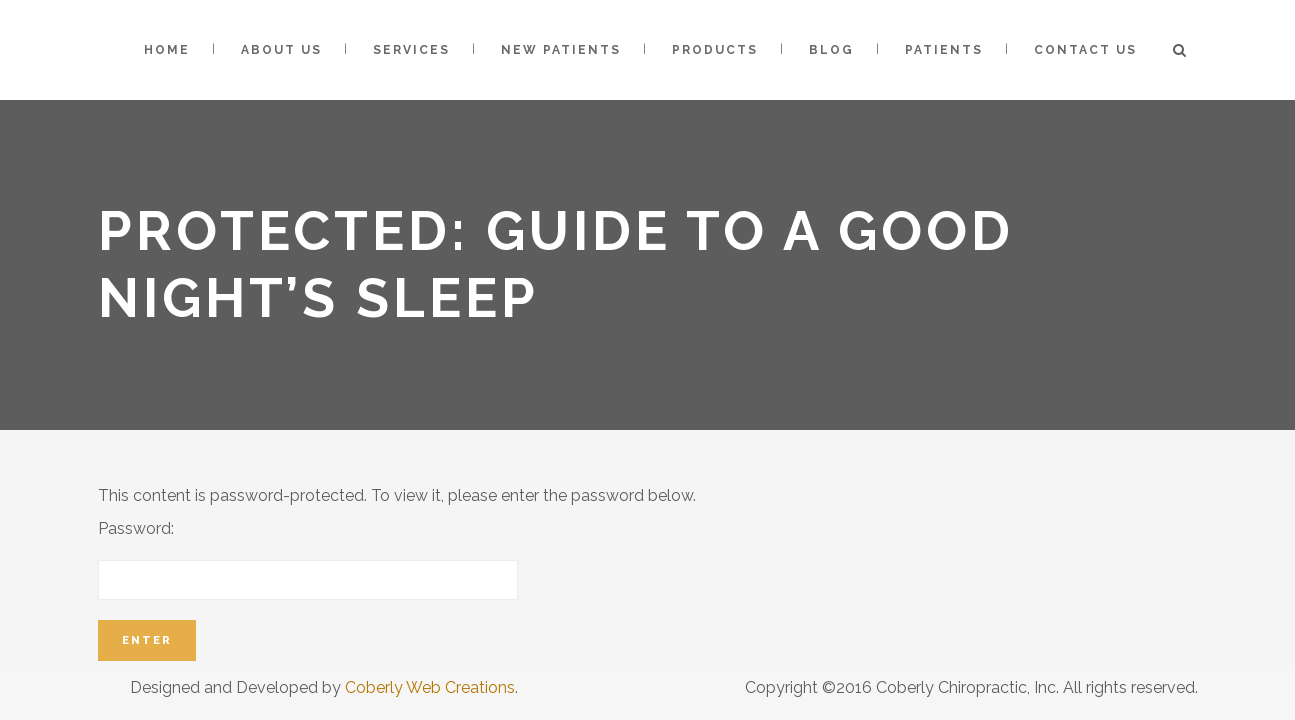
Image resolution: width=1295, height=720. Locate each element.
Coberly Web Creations (430, 687)
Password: (308, 559)
